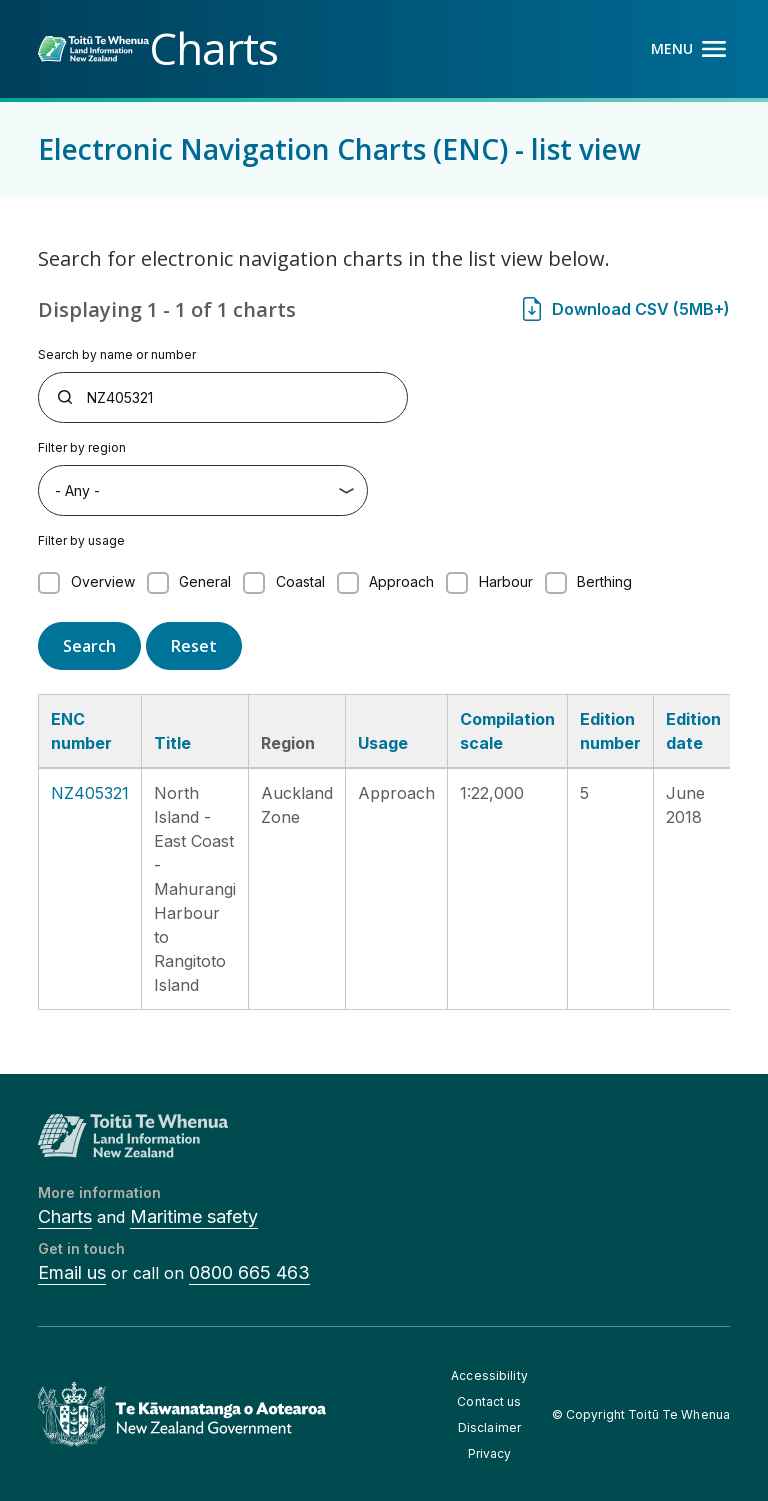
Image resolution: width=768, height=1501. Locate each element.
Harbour (506, 581)
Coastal (300, 581)
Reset (194, 646)
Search (89, 646)
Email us (72, 1272)
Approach (401, 581)
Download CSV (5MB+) (641, 309)
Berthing (604, 581)
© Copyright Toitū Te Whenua (641, 1414)
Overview (103, 581)
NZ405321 (90, 793)
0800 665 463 (249, 1272)
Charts (65, 1216)
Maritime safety (194, 1216)
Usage (383, 743)
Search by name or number (117, 354)
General (205, 581)
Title (172, 743)
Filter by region (82, 447)
